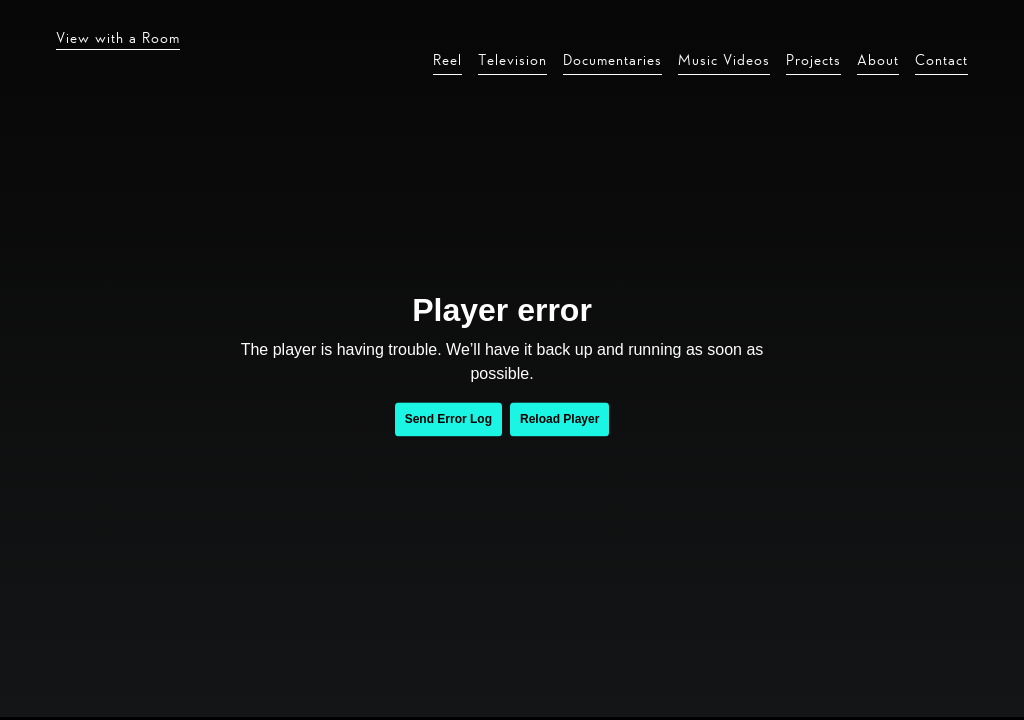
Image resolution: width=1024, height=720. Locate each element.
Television (512, 60)
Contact (941, 60)
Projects (813, 60)
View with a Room (118, 38)
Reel (447, 60)
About (878, 60)
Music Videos (724, 60)
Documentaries (612, 60)
